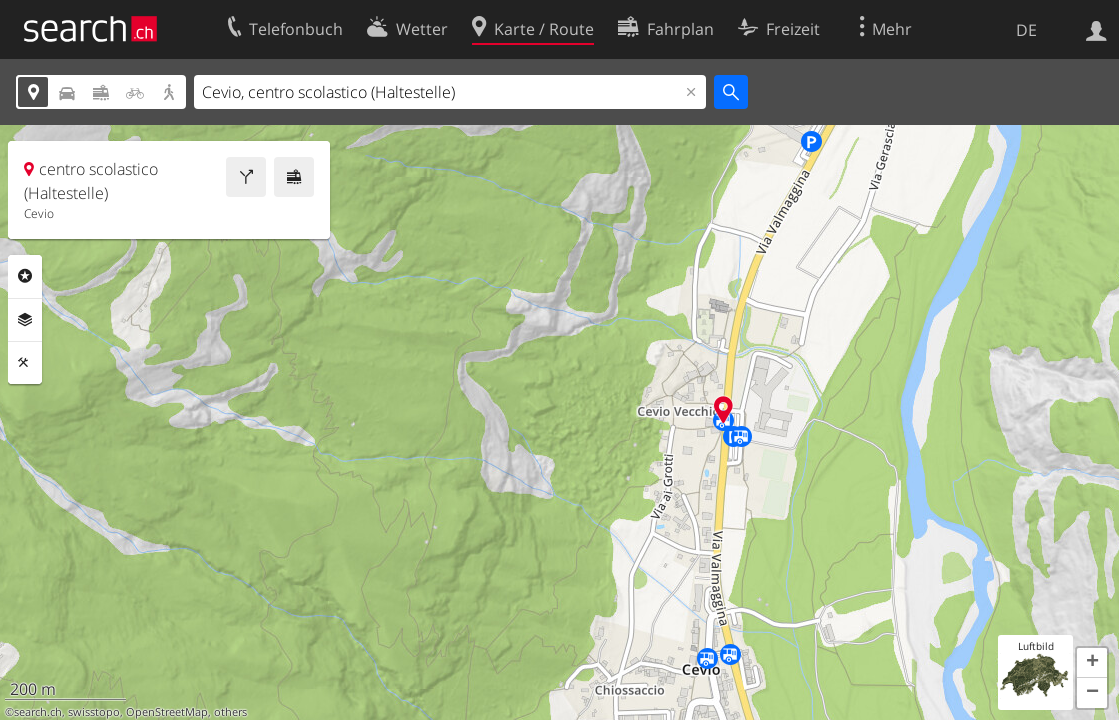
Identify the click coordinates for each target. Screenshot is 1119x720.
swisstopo (94, 712)
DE (1026, 30)
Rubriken (25, 276)
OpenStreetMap (167, 712)
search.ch (38, 712)
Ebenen (25, 320)
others (230, 712)
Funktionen (25, 363)
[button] (1092, 663)
